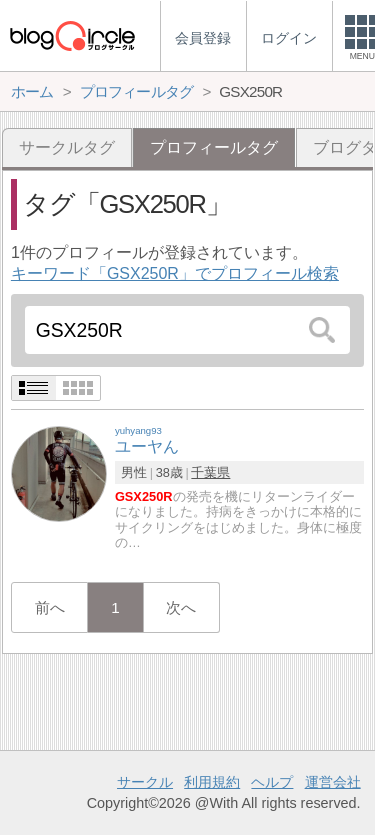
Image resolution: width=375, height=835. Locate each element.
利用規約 (212, 782)
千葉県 (210, 472)
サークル (145, 782)
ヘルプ (272, 782)
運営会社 (333, 782)
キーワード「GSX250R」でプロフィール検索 (175, 273)
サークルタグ (67, 147)
